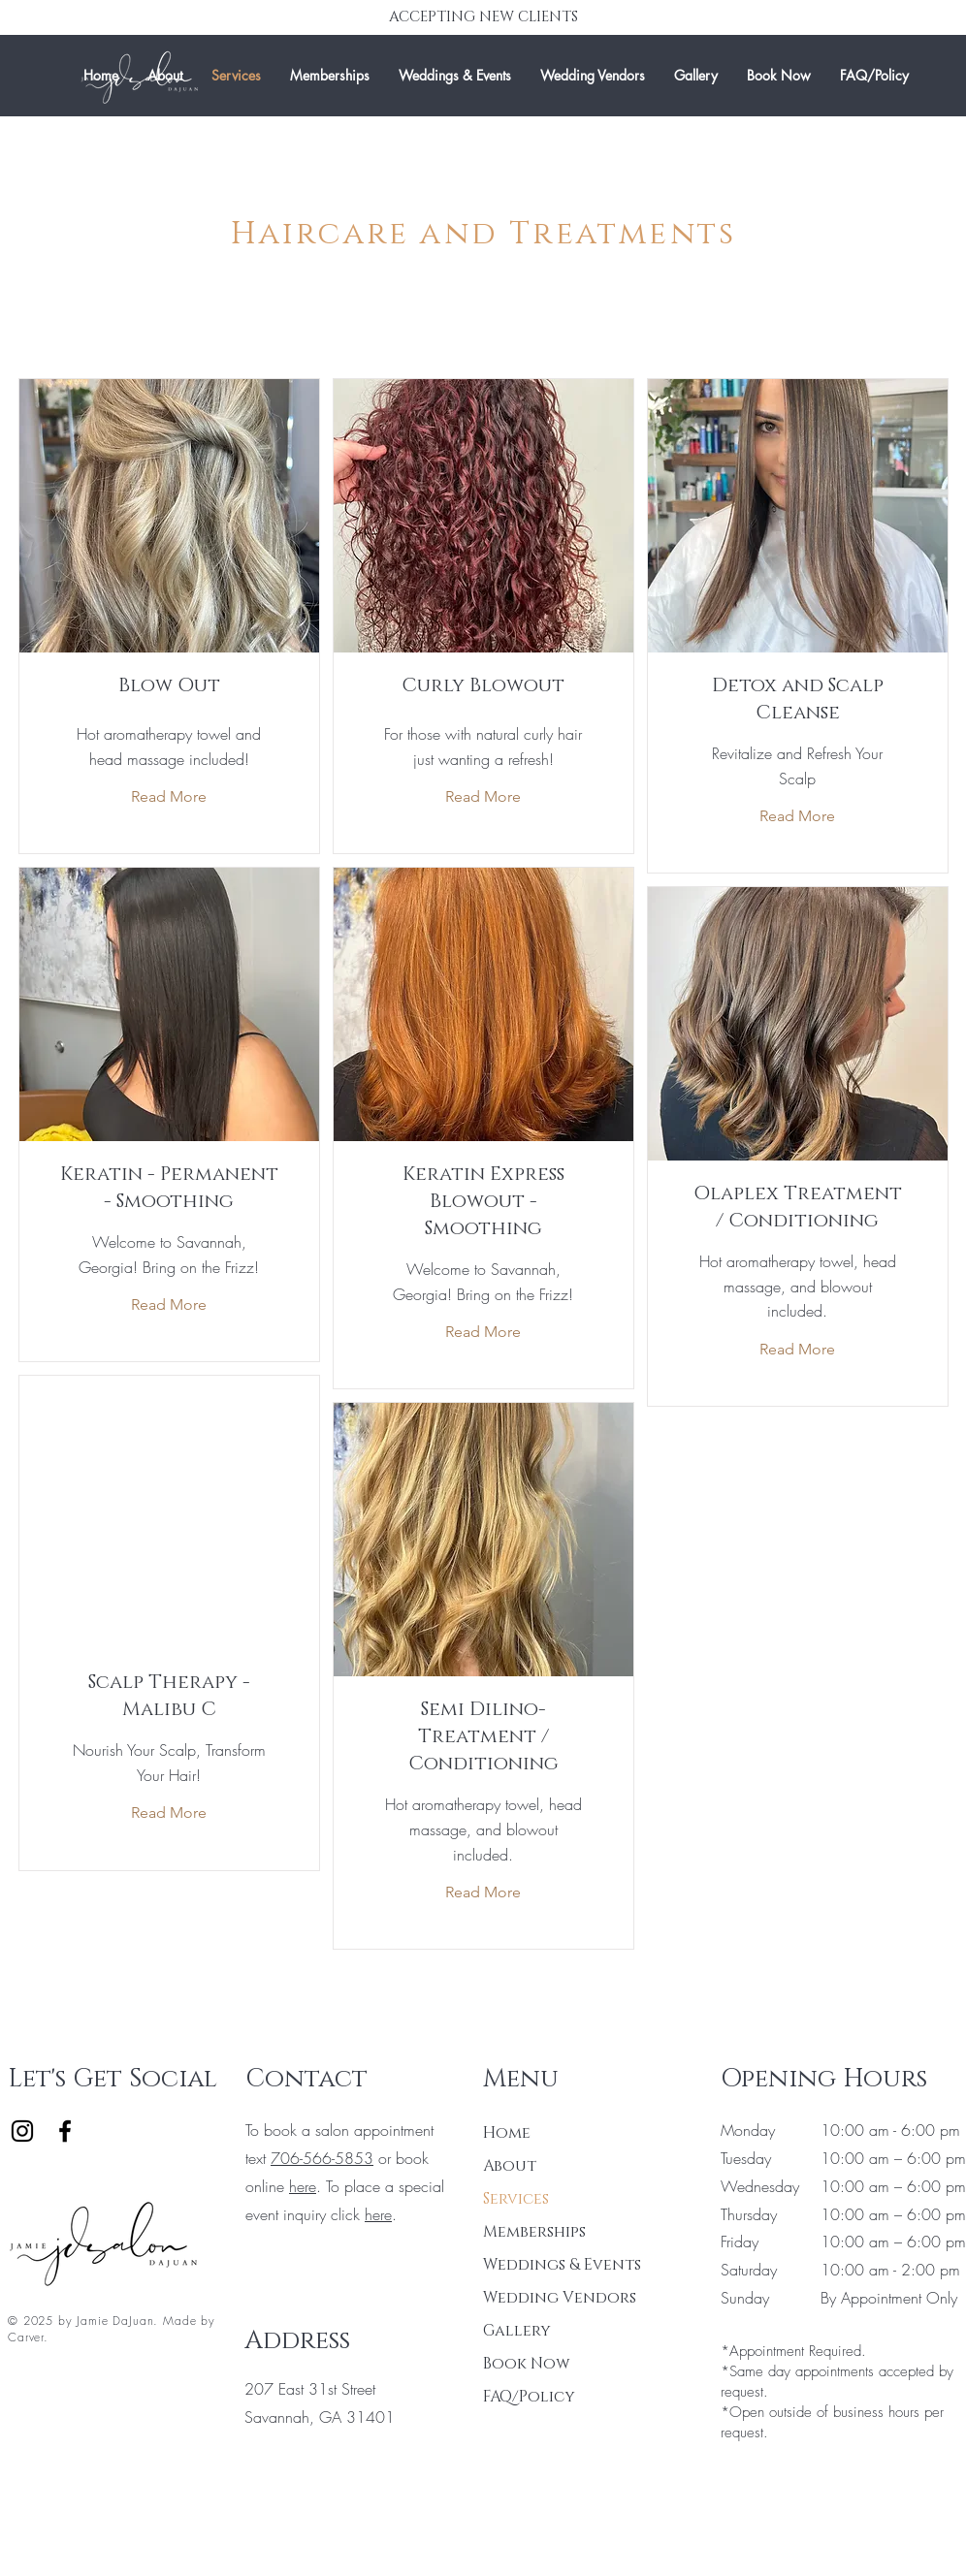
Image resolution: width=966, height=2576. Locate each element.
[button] (455, 75)
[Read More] (169, 796)
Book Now (526, 2363)
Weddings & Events (551, 2264)
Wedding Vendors (551, 2297)
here (302, 2186)
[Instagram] (22, 2131)
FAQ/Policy (529, 2396)
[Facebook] (65, 2131)
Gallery (517, 2330)
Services (516, 2199)
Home (507, 2133)
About (509, 2166)
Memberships (534, 2231)
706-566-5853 (322, 2158)
